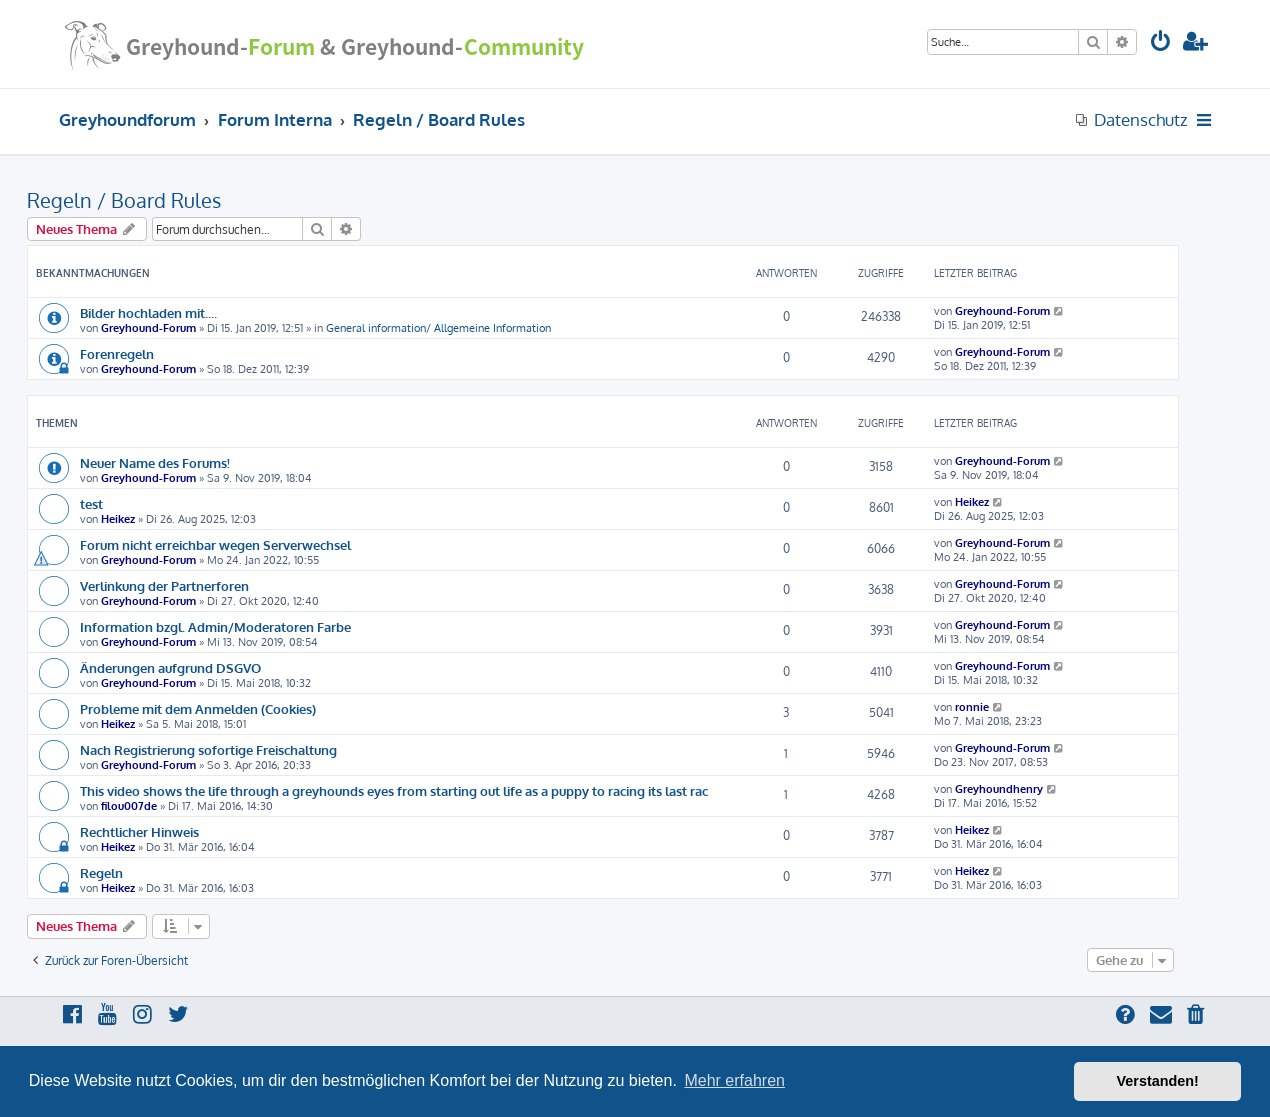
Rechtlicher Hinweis (139, 831)
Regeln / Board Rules (124, 200)
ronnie (972, 707)
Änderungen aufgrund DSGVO (170, 667)
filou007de (129, 806)
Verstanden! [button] (1158, 1081)
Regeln (101, 872)
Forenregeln (117, 353)
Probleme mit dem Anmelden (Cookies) (198, 708)
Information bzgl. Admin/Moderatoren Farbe (215, 626)
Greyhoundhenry (999, 789)
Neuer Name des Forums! (155, 462)
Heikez (118, 519)
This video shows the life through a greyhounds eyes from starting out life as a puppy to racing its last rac (394, 790)
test (91, 503)
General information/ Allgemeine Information (438, 328)
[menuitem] (1161, 43)
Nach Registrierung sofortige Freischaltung (208, 749)
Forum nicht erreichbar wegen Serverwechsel (215, 544)
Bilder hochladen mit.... (148, 312)
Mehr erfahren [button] (734, 1080)
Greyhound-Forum (148, 328)
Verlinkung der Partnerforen (164, 585)
